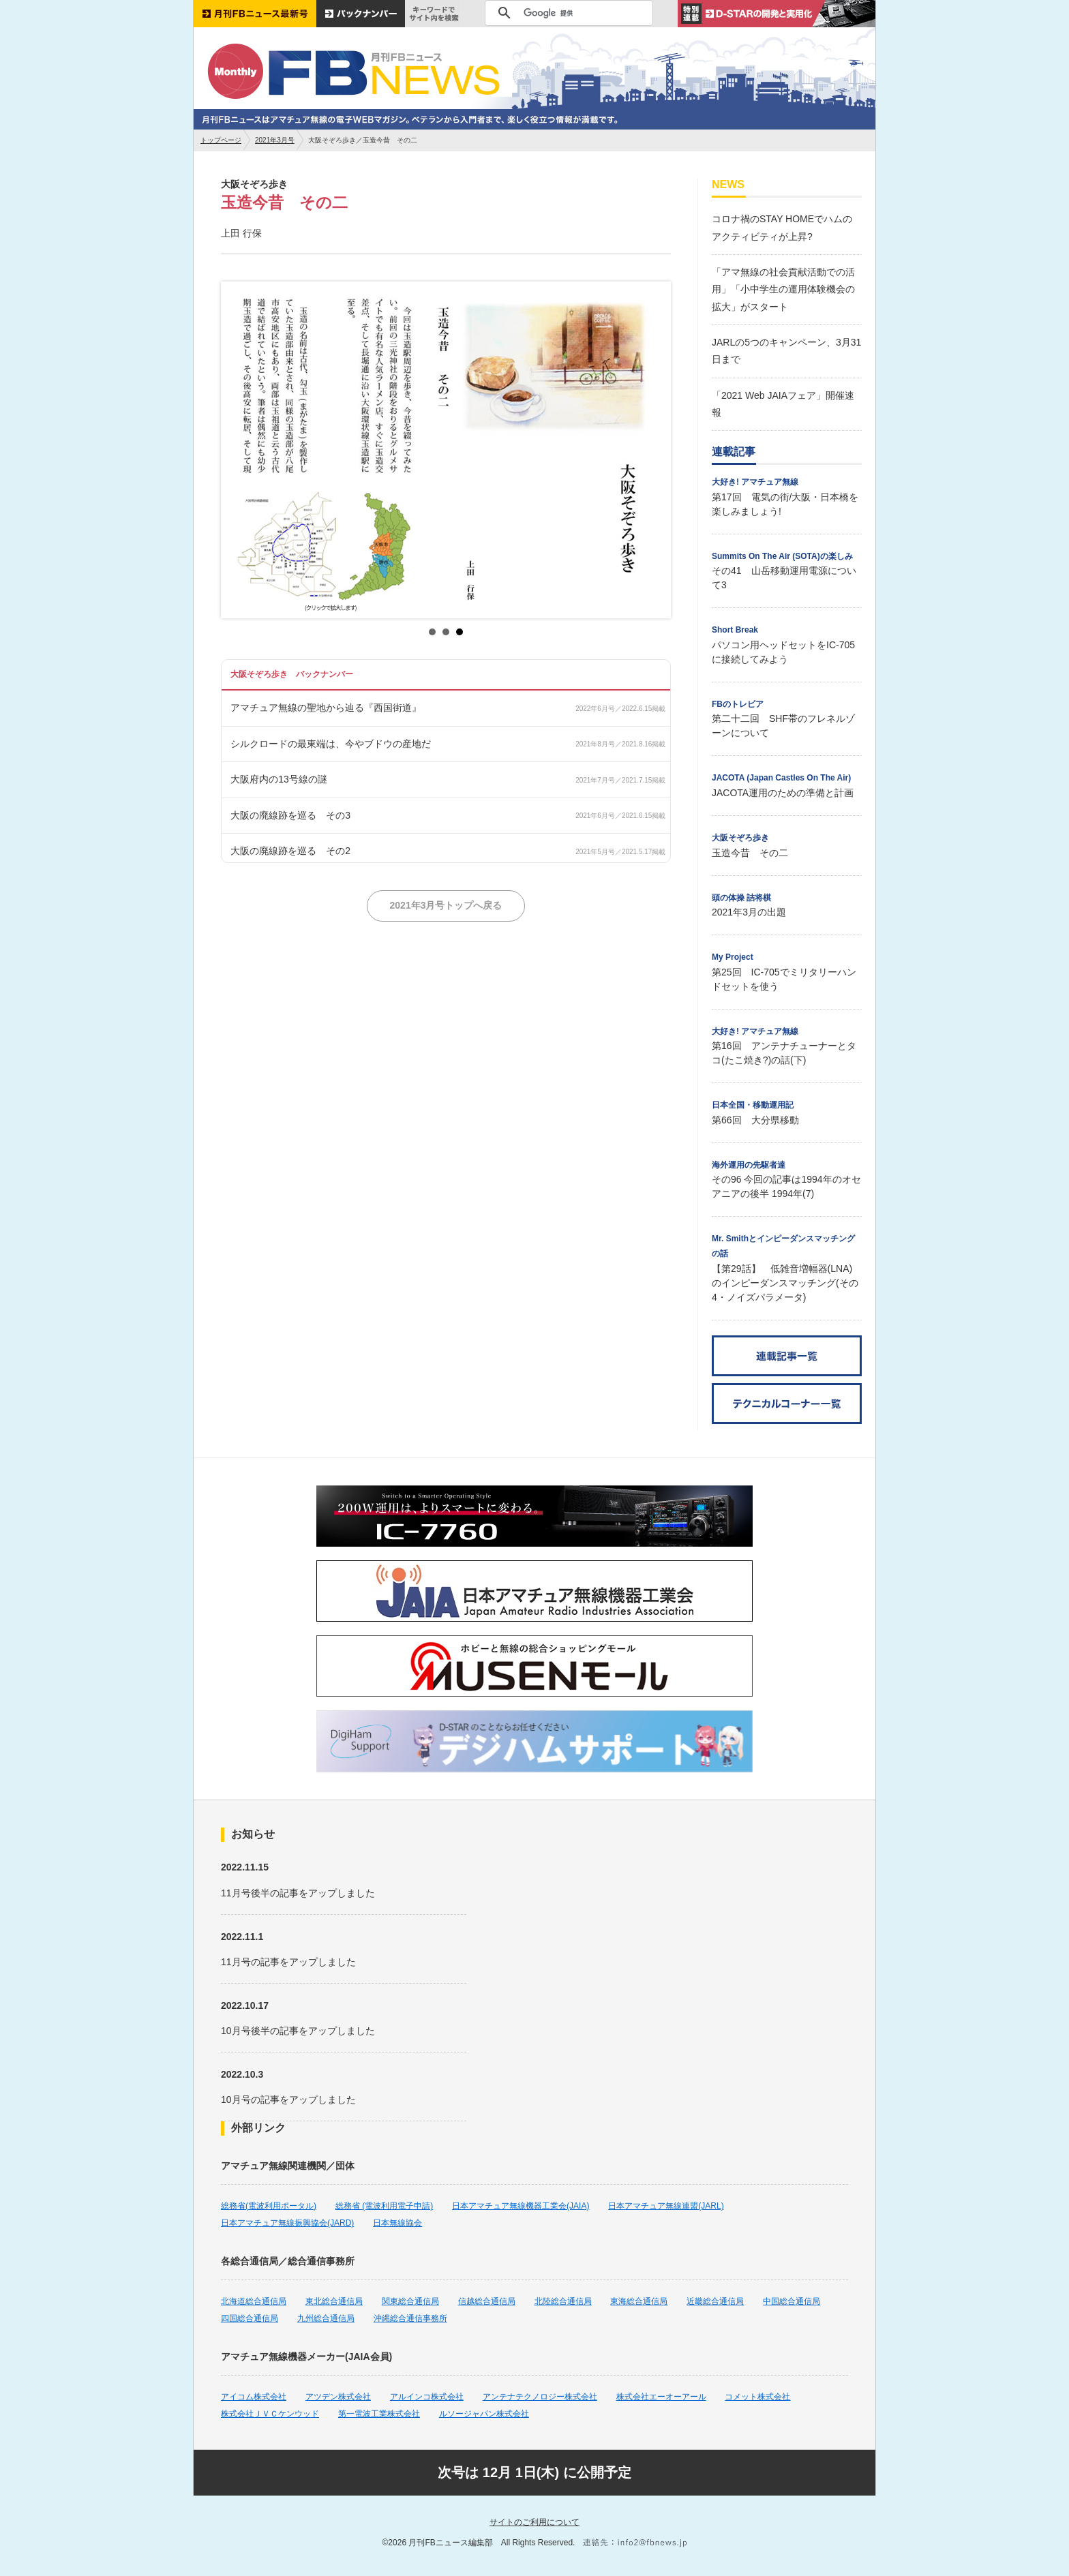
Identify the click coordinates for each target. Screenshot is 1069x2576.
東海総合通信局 (638, 2301)
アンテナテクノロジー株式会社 (540, 2396)
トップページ (220, 140)
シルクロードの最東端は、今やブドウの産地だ (330, 743)
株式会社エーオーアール (661, 2396)
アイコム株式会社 (253, 2396)
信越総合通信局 (486, 2301)
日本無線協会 (397, 2223)
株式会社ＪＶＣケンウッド (270, 2414)
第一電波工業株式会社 (379, 2414)
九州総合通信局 (326, 2318)
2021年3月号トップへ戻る (446, 905)
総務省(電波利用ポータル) (268, 2206)
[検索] (567, 13)
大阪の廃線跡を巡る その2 (290, 850)
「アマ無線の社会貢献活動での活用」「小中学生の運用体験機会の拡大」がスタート (783, 289)
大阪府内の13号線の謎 (278, 779)
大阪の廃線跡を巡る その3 (290, 815)
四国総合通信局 (249, 2318)
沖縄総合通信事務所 (410, 2318)
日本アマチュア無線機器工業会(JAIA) (520, 2206)
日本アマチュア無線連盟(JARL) (665, 2206)
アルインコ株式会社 (427, 2396)
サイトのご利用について (534, 2522)
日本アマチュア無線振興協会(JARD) (287, 2223)
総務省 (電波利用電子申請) (384, 2206)
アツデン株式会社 (338, 2396)
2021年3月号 (275, 140)
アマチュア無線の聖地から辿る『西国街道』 (325, 707)
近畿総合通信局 (715, 2301)
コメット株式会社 (757, 2396)
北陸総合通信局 (563, 2301)
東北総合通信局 (334, 2301)
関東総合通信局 (410, 2301)
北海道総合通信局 (253, 2301)
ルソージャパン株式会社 (484, 2414)
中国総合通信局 (791, 2301)
